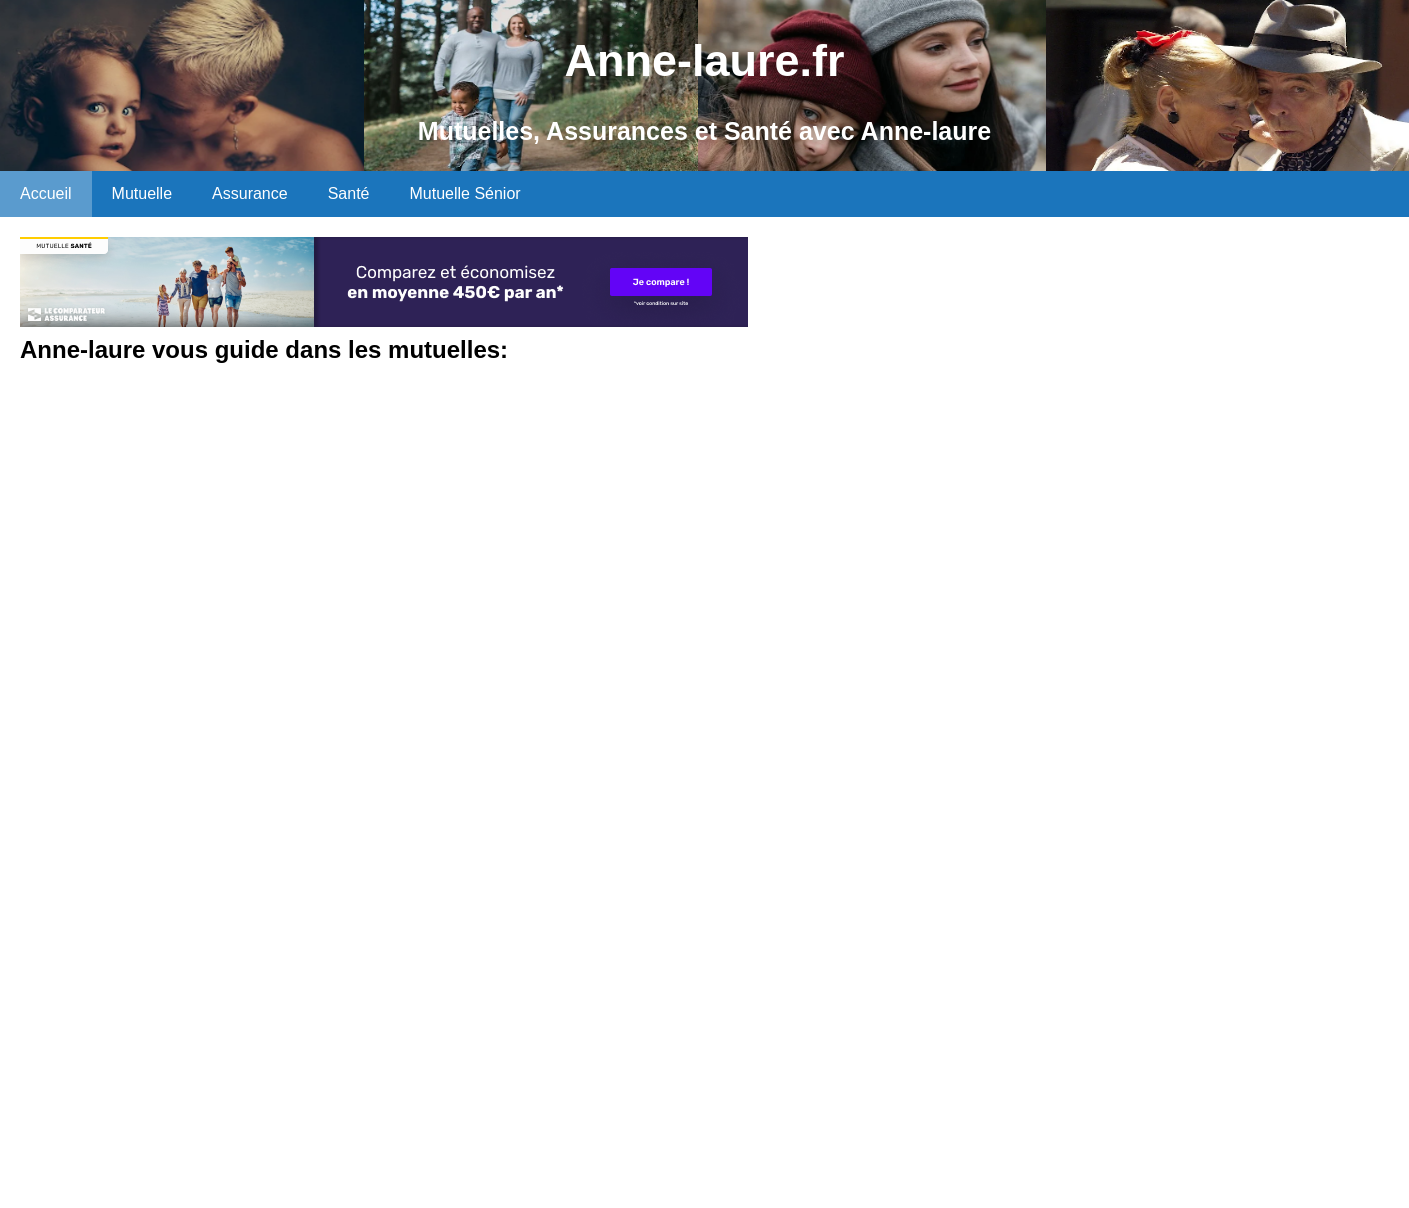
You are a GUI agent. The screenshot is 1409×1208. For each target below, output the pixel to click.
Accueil (46, 193)
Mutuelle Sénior (464, 193)
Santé (349, 193)
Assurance (250, 193)
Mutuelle (142, 193)
